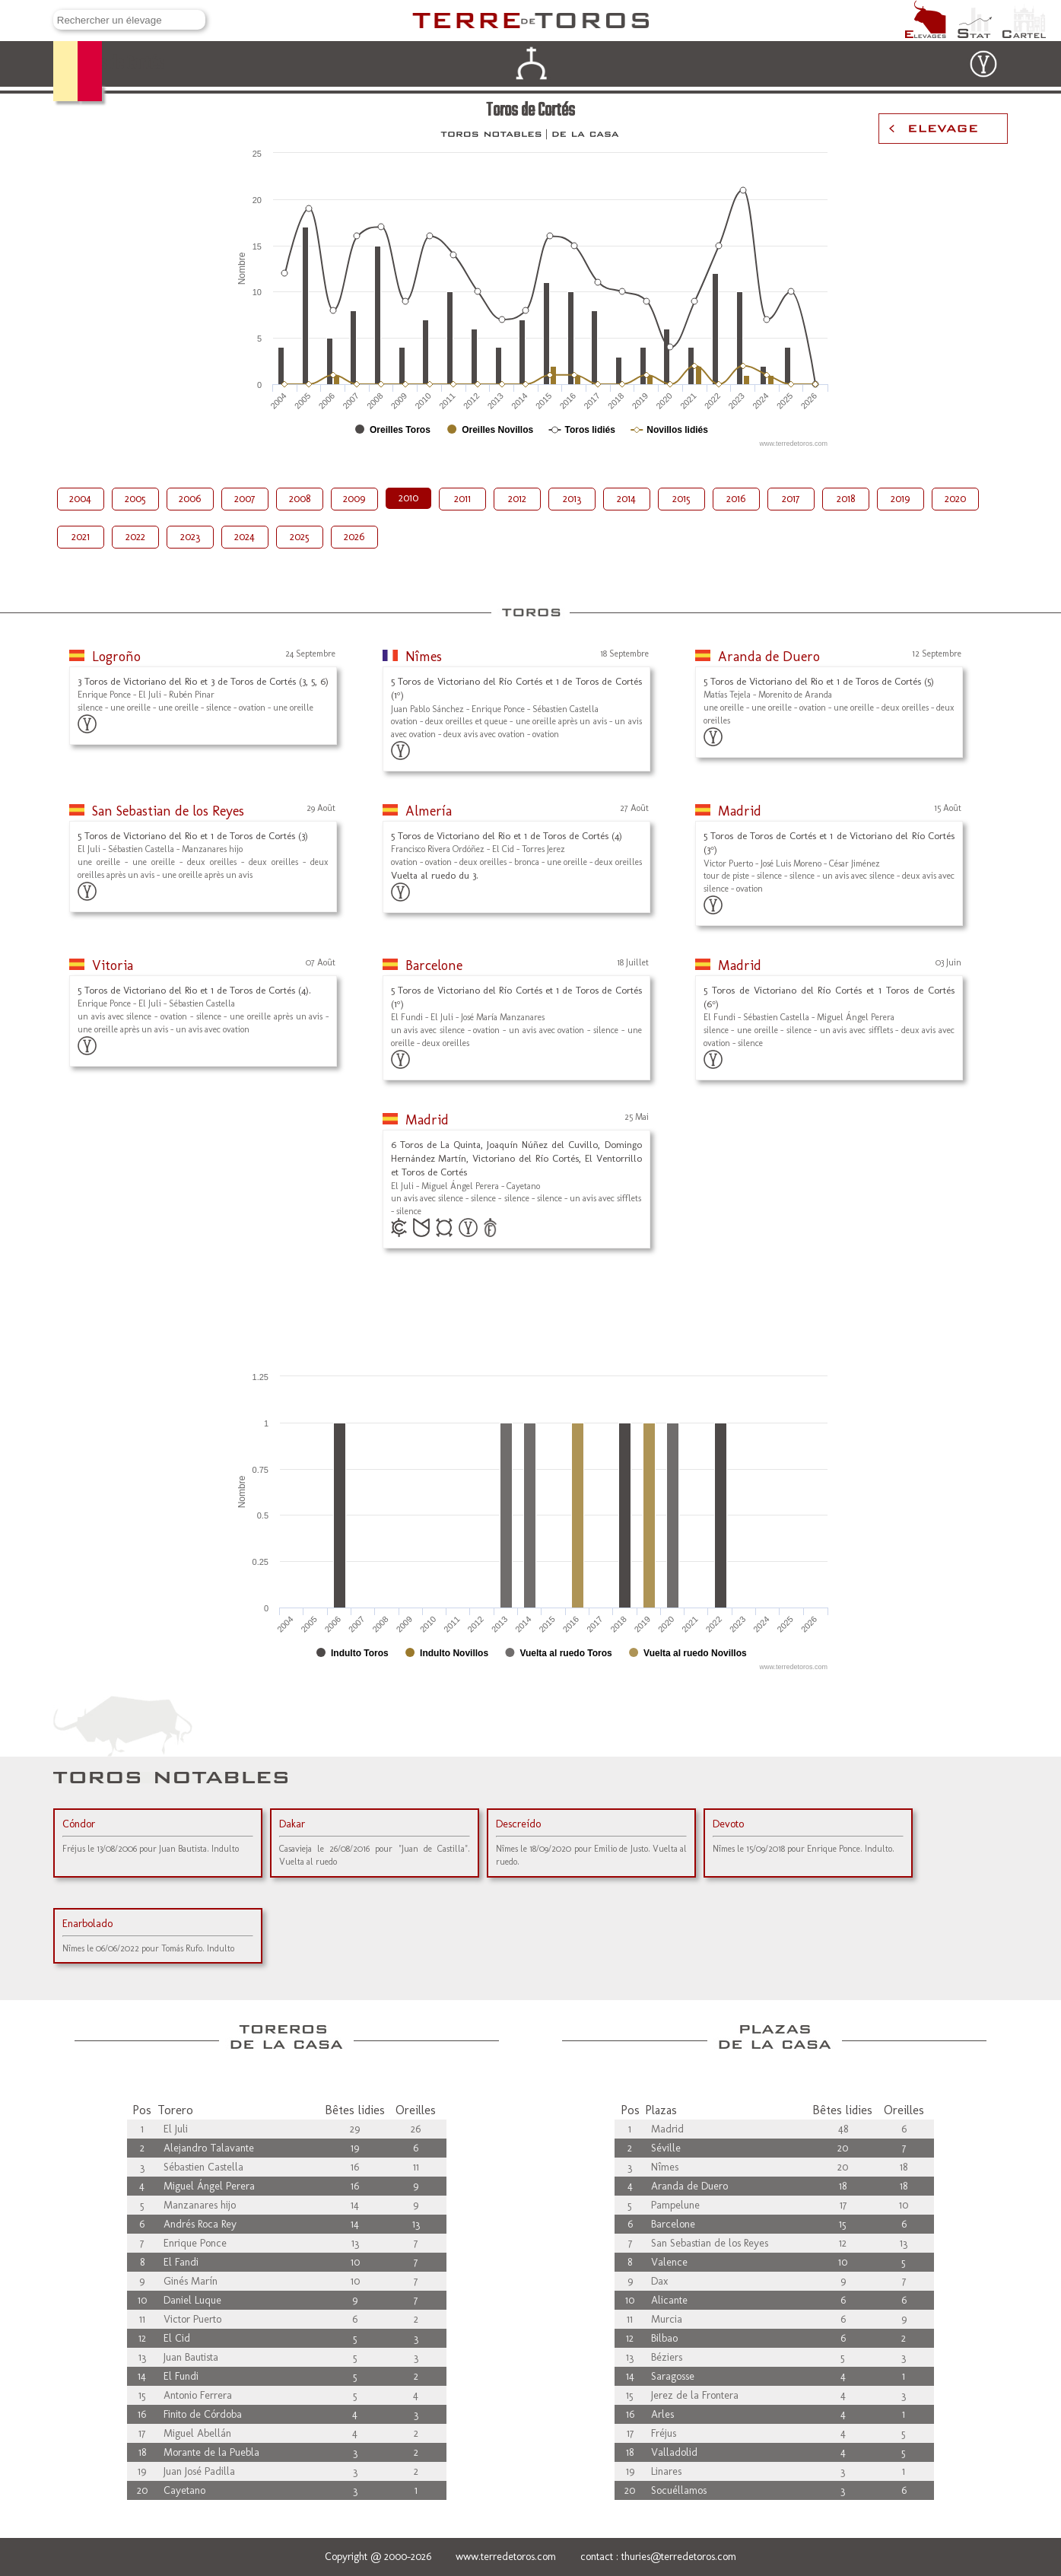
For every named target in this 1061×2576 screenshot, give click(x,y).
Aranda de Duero (769, 656)
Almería (428, 811)
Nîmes (423, 656)
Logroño (116, 656)
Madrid (739, 811)
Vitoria (112, 965)
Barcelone (433, 965)
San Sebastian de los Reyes (168, 811)
